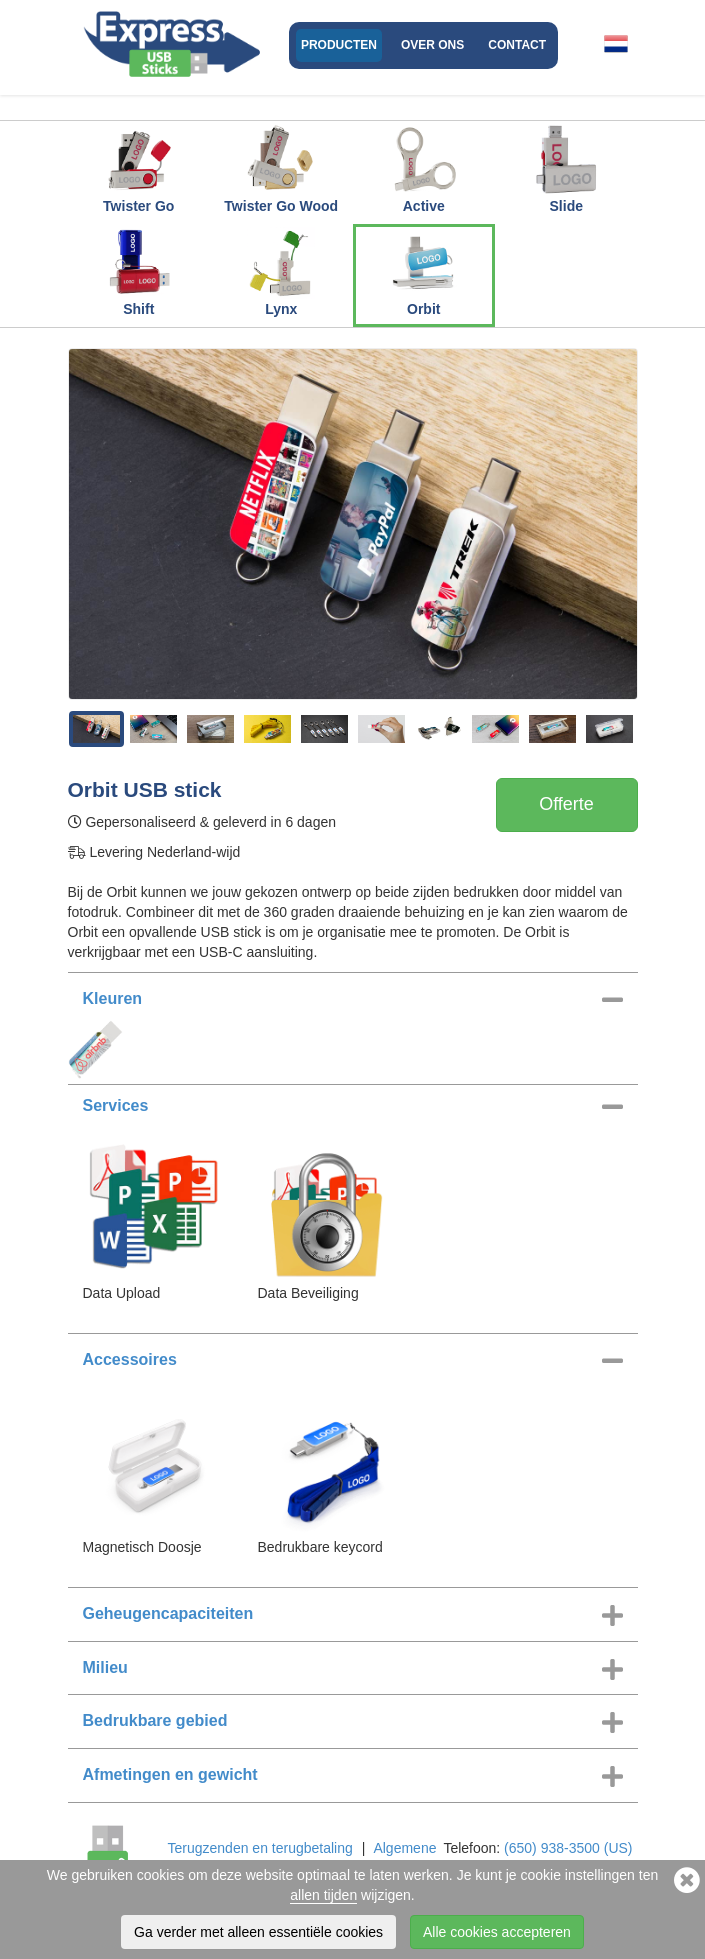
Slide (566, 169)
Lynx (281, 272)
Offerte (566, 804)
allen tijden (323, 1895)
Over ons (432, 45)
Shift (139, 272)
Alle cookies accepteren (497, 1932)
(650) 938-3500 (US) (568, 1848)
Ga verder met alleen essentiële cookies (258, 1932)
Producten (339, 45)
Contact (517, 45)
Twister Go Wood (281, 169)
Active (424, 169)
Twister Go (138, 169)
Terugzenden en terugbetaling (260, 1848)
